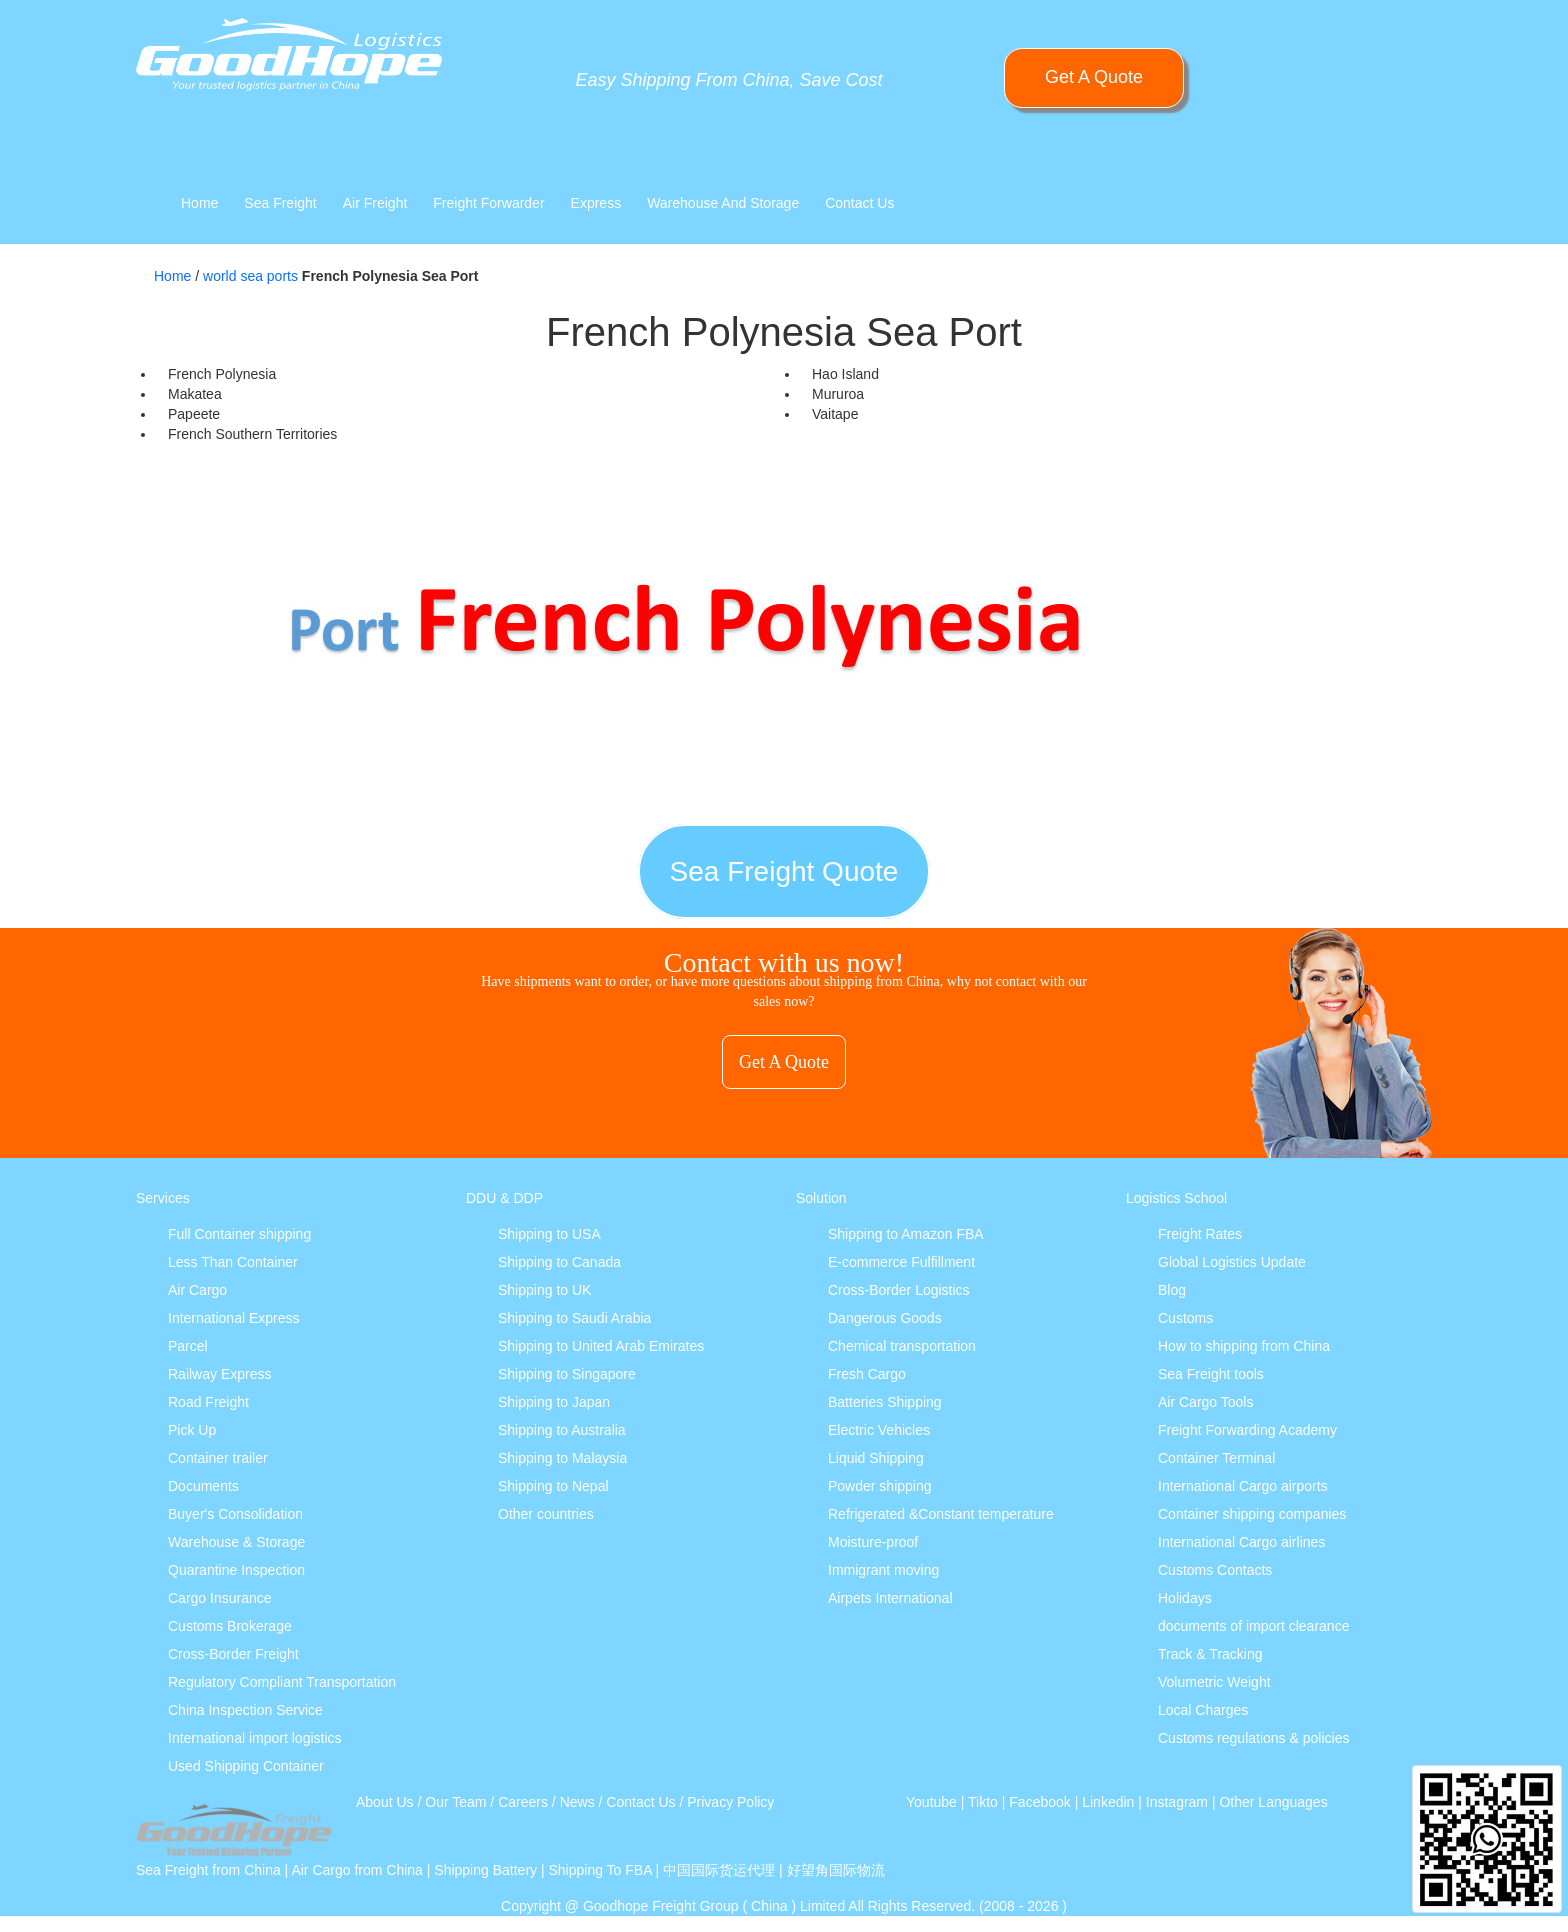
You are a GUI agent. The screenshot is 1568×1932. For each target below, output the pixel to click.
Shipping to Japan (554, 1402)
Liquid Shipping (876, 1458)
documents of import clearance (1253, 1626)
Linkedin (1108, 1802)
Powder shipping (880, 1486)
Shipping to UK (544, 1290)
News (577, 1802)
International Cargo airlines (1241, 1542)
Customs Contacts (1215, 1570)
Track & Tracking (1210, 1654)
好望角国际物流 (836, 1870)
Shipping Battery (485, 1870)
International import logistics (255, 1738)
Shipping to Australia (562, 1430)
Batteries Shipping (885, 1402)
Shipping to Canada (559, 1262)
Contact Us (859, 203)
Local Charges (1203, 1710)
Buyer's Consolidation (235, 1514)
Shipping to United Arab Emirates (601, 1346)
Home (199, 203)
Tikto (983, 1802)
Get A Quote (1094, 77)
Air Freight (375, 203)
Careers (523, 1802)
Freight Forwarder (488, 203)
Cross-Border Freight (233, 1654)
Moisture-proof (873, 1542)
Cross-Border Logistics (899, 1290)
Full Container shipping (239, 1234)
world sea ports (250, 276)
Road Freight (208, 1402)
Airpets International (890, 1598)
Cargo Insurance (220, 1598)
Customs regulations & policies (1253, 1738)
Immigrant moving (883, 1570)
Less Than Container (233, 1262)
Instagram (1177, 1802)
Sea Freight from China (208, 1870)
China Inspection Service (245, 1710)
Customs (1185, 1318)
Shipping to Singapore (567, 1374)
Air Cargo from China (357, 1870)
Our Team (455, 1802)
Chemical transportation (902, 1346)
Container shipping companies (1252, 1514)
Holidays (1185, 1598)
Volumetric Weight (1214, 1682)
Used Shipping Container (246, 1766)
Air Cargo (197, 1290)
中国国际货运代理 (719, 1870)
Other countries (546, 1514)
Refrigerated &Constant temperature (941, 1514)
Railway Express (219, 1374)
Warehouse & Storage (236, 1542)
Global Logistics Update (1232, 1262)
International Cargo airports (1243, 1486)
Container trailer (218, 1458)
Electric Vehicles (879, 1430)
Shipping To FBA (599, 1870)
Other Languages (1273, 1802)
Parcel (188, 1346)
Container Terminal (1216, 1458)
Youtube (931, 1802)
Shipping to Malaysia (562, 1458)
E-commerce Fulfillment (901, 1262)
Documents (203, 1486)
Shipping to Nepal (553, 1486)
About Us (385, 1802)
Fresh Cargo (867, 1374)
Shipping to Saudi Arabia (574, 1318)
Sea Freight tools (1211, 1374)
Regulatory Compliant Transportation (282, 1682)
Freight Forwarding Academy (1247, 1430)
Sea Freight (280, 203)
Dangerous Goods (885, 1318)
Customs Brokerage (230, 1626)
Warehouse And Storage (723, 203)
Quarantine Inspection (236, 1570)
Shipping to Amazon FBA (906, 1234)
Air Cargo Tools (1205, 1402)
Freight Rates (1200, 1234)
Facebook (1039, 1802)
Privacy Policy (730, 1802)
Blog (1172, 1290)
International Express (234, 1318)
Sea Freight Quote (784, 871)
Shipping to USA (549, 1234)
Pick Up (192, 1430)
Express (596, 203)
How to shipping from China (1244, 1346)
